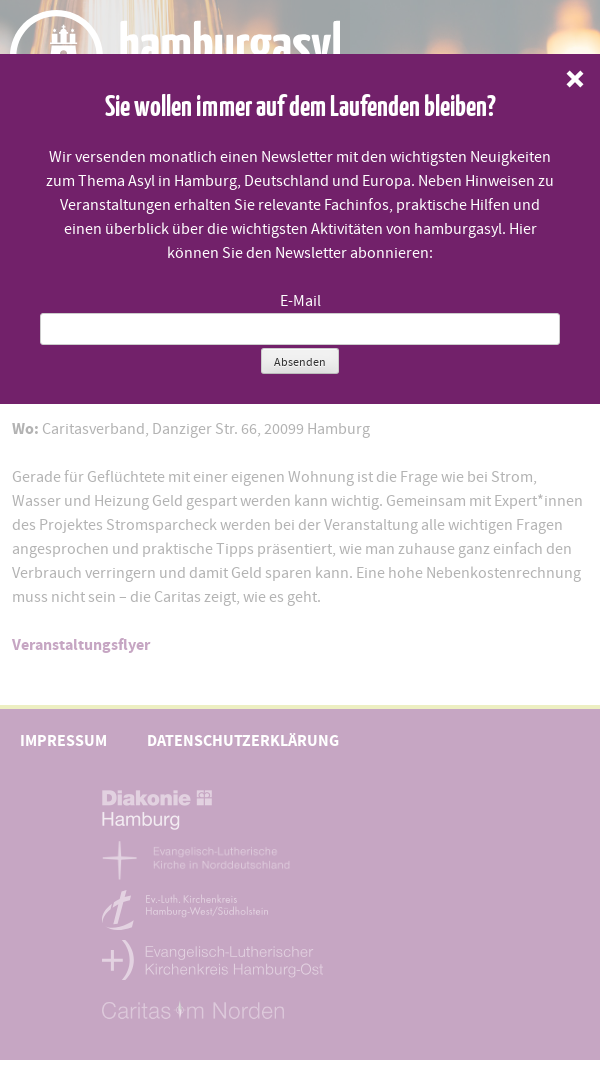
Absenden (300, 362)
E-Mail (300, 301)
